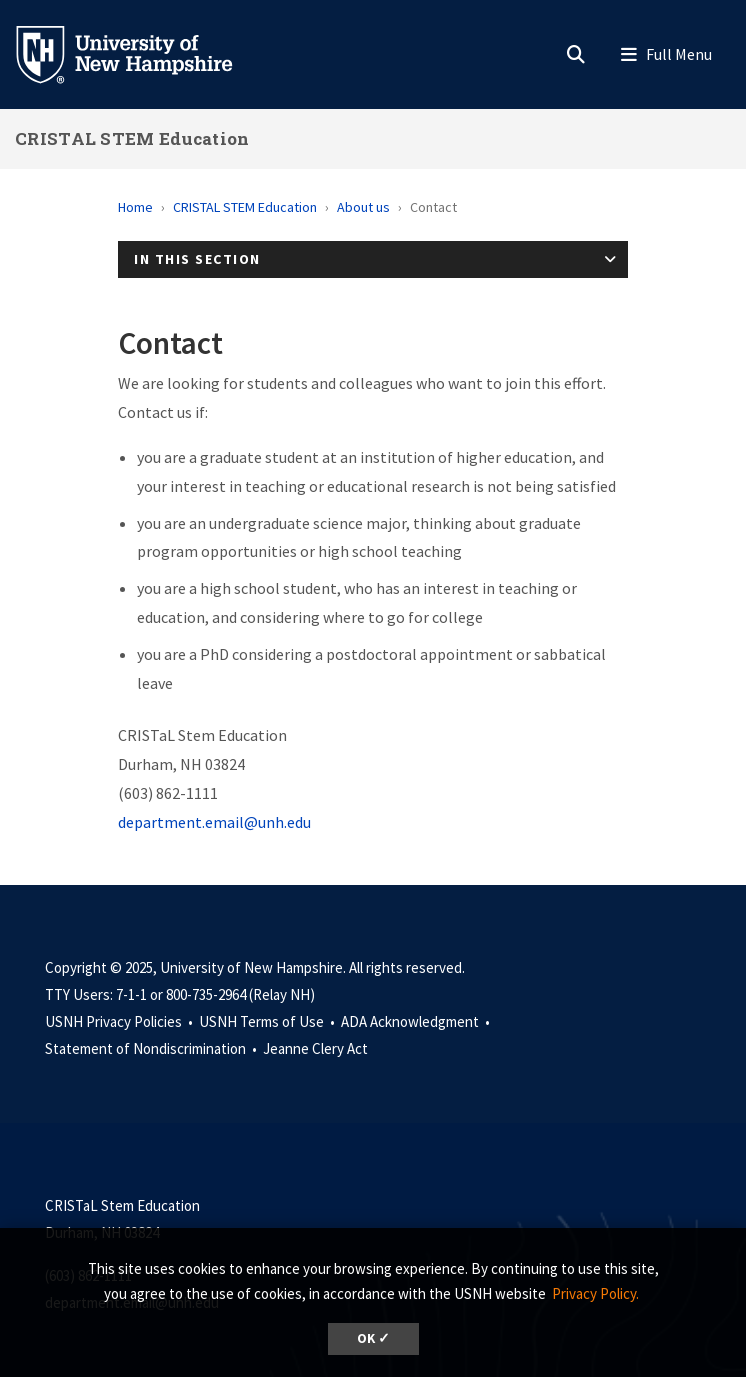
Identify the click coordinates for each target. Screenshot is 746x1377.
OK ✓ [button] (373, 1338)
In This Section (197, 259)
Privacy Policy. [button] (595, 1293)
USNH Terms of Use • (268, 1021)
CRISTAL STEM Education (132, 138)
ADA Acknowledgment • (417, 1021)
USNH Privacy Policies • (120, 1021)
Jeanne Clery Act (315, 1048)
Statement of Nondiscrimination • (152, 1048)
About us (363, 207)
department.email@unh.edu (214, 822)
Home (135, 207)
